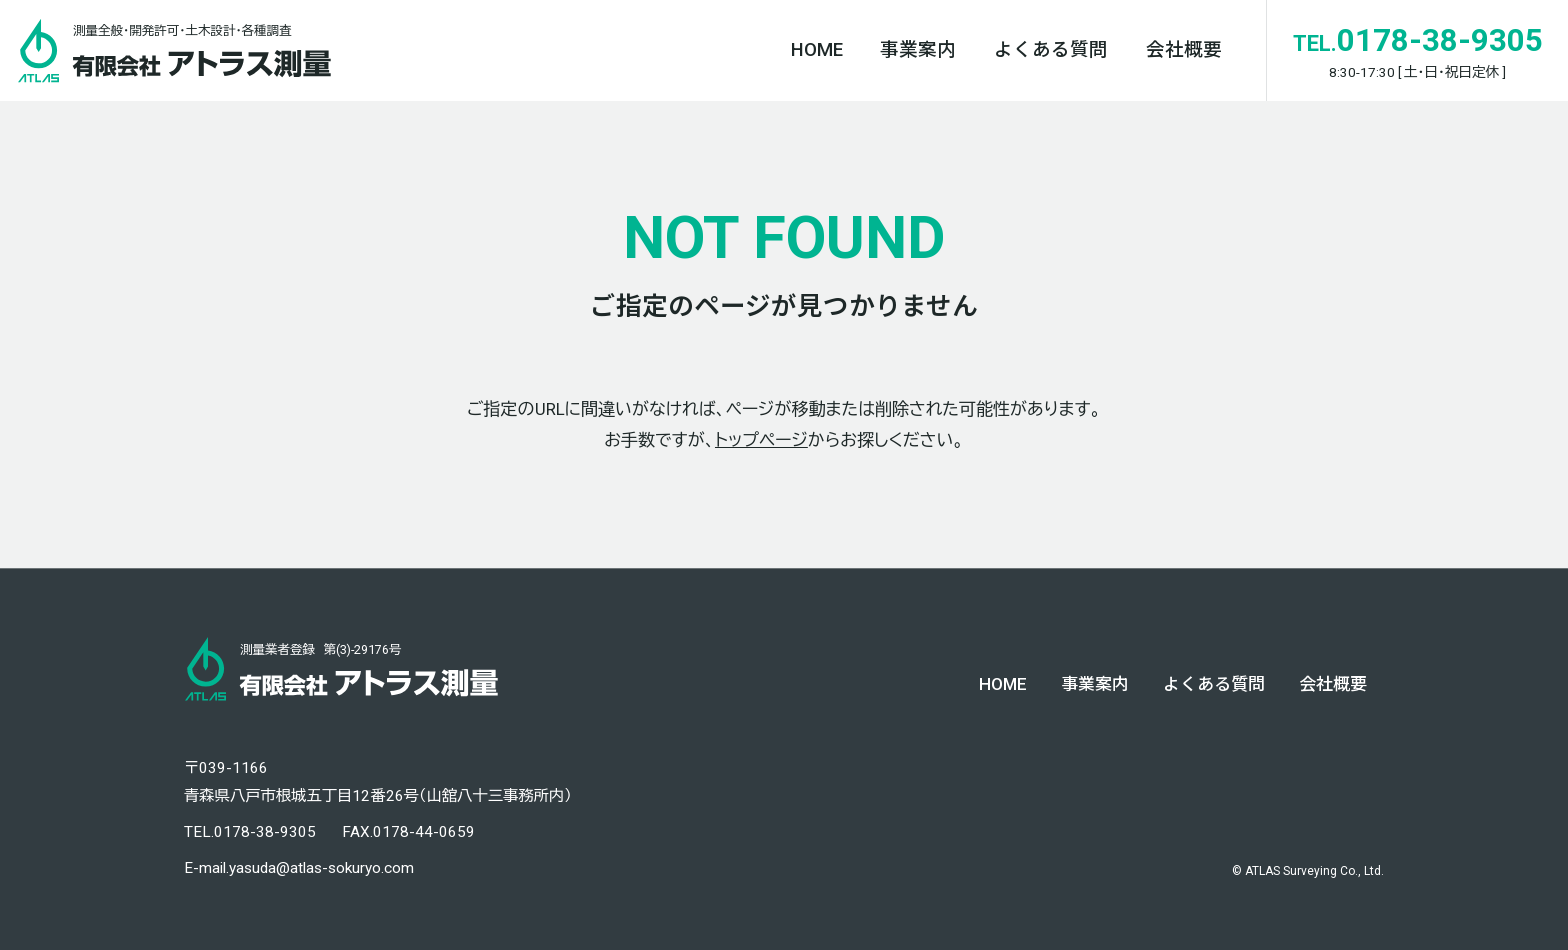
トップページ (761, 440)
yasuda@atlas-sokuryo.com (321, 868)
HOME (817, 50)
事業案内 (918, 50)
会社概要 (1184, 50)
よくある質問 (1051, 50)
